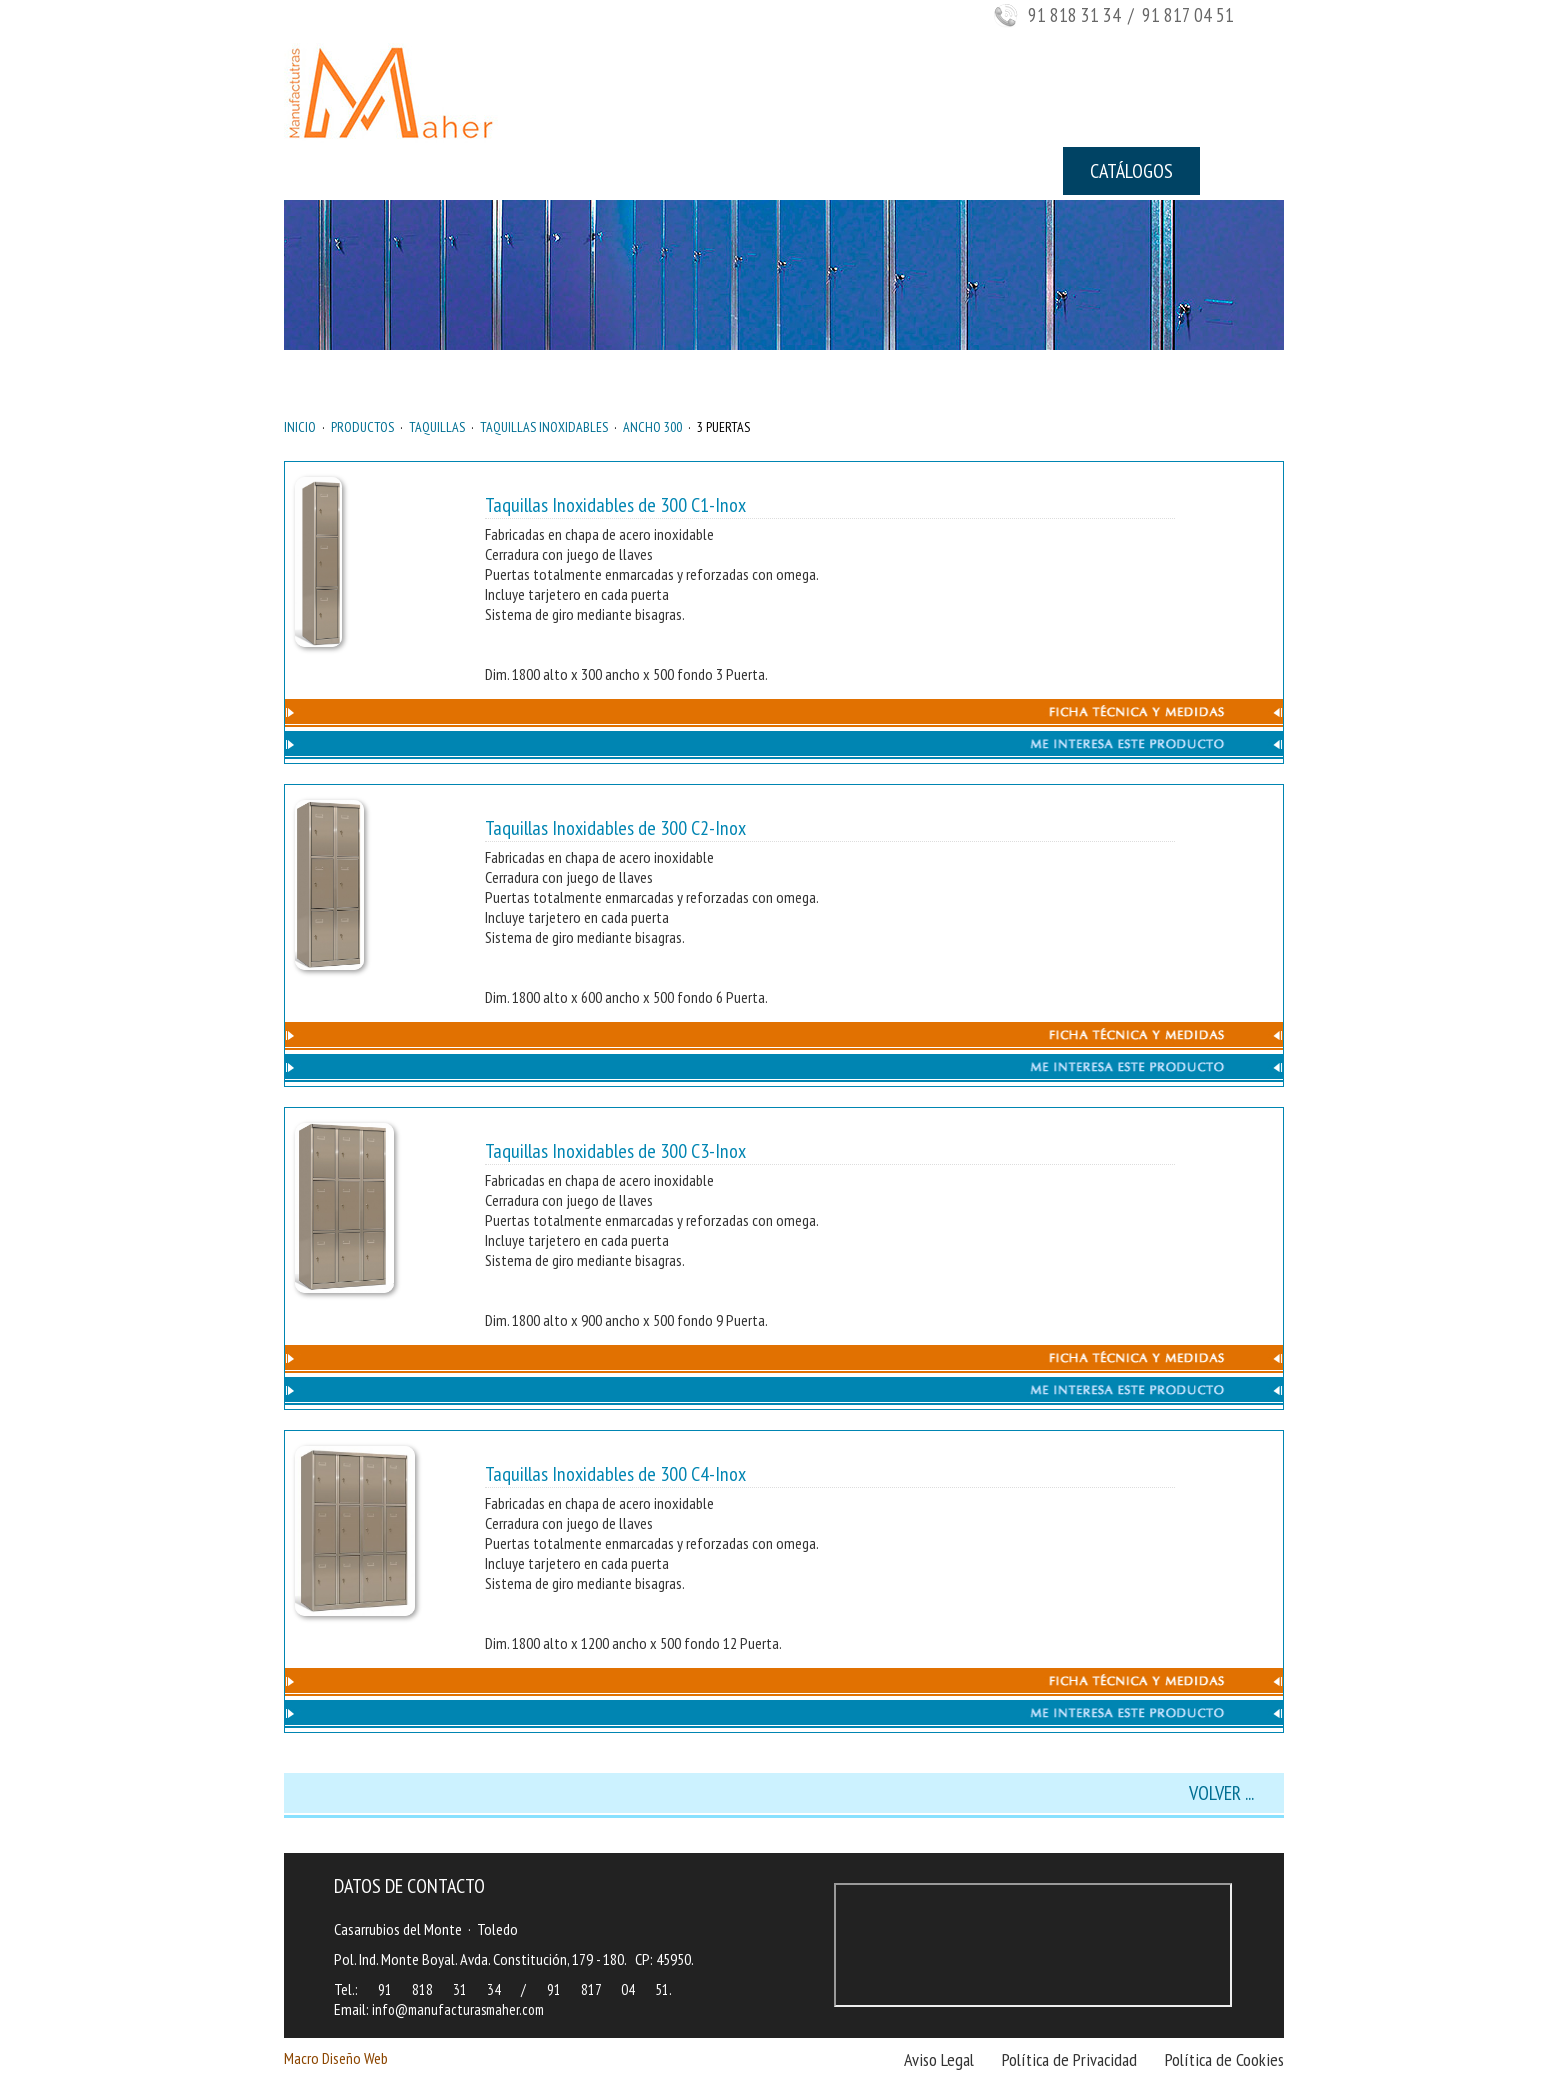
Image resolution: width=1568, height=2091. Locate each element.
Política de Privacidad (1069, 2059)
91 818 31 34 (1074, 15)
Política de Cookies (1224, 2059)
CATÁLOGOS (1131, 171)
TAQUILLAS (437, 427)
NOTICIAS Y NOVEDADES (763, 171)
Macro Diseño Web (336, 2058)
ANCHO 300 (652, 427)
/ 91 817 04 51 (1179, 15)
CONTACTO (944, 171)
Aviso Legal (939, 2059)
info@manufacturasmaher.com (458, 2009)
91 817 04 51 (608, 1989)
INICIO (334, 171)
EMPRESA (446, 171)
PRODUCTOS (578, 171)
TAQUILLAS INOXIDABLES (544, 427)
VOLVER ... (1221, 1793)
